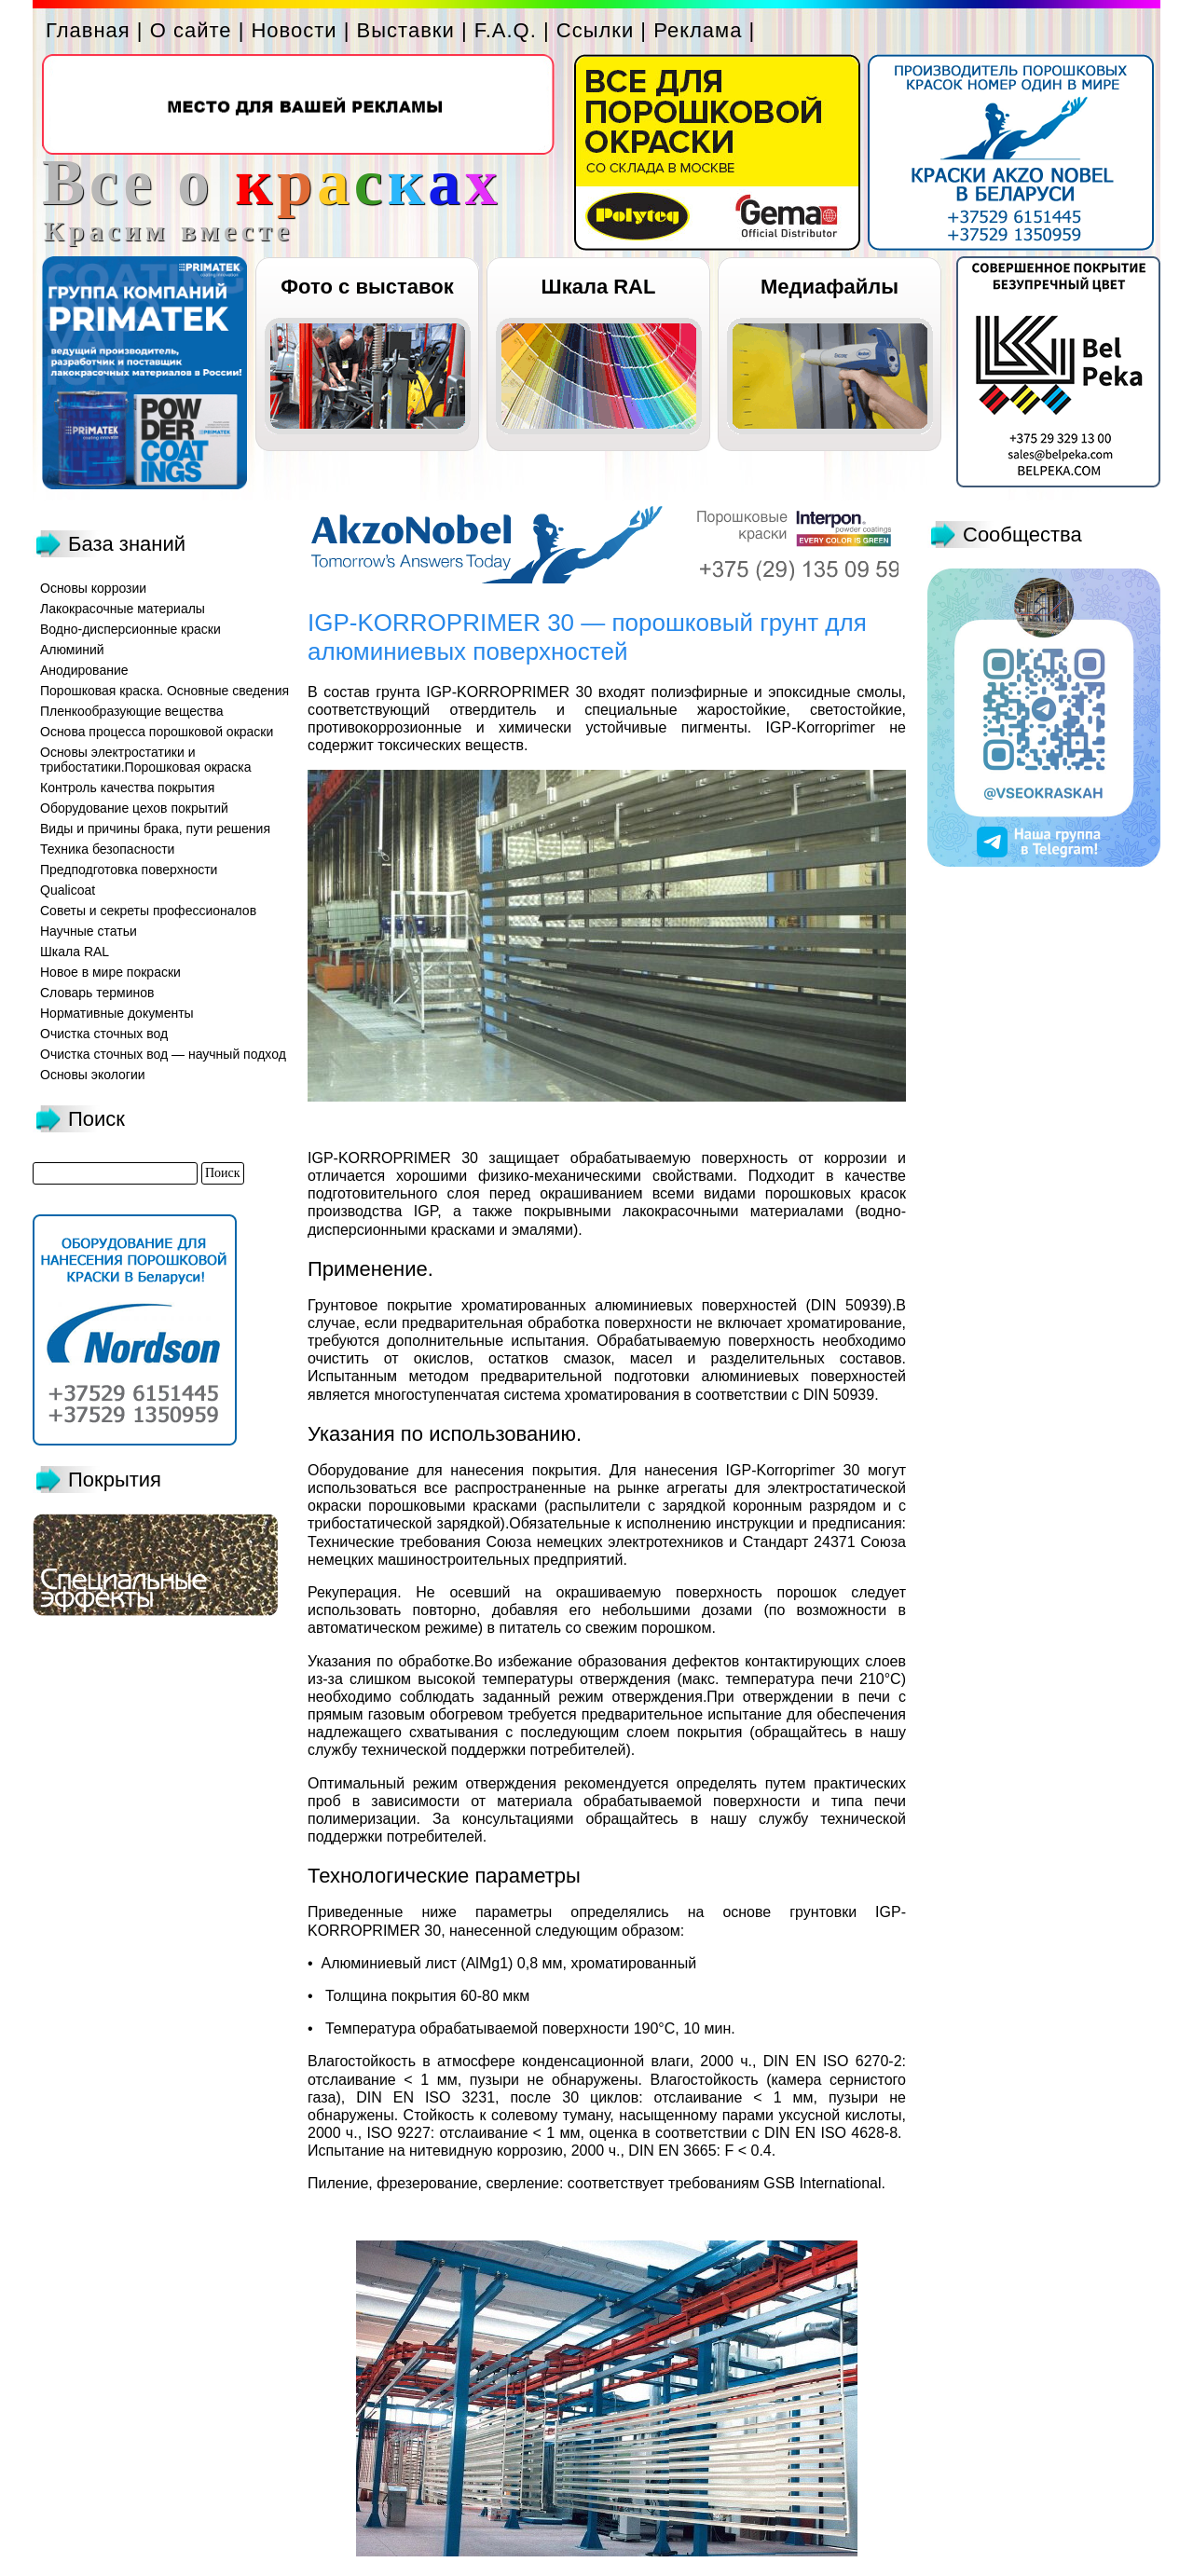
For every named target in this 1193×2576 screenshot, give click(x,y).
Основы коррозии (93, 588)
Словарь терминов (97, 992)
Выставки (406, 30)
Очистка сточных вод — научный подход (163, 1054)
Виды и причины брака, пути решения (155, 828)
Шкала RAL (599, 286)
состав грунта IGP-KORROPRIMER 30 (457, 692)
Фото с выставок (367, 286)
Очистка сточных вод (104, 1033)
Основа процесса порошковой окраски (156, 731)
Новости (293, 30)
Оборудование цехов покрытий (134, 808)
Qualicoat (67, 890)
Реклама (697, 30)
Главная (88, 30)
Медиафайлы (829, 286)
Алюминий (72, 649)
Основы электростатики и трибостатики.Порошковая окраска (146, 759)
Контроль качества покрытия (127, 787)
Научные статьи (88, 931)
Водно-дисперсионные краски (130, 629)
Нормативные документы (117, 1013)
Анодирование (84, 670)
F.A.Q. (505, 30)
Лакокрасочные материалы (122, 608)
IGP (426, 1211)
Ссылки (595, 30)
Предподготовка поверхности (128, 869)
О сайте (191, 30)
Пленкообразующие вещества (132, 711)
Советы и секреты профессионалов (148, 910)
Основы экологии (92, 1074)
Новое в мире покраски (110, 972)
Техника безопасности (107, 849)
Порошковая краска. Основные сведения (164, 690)
